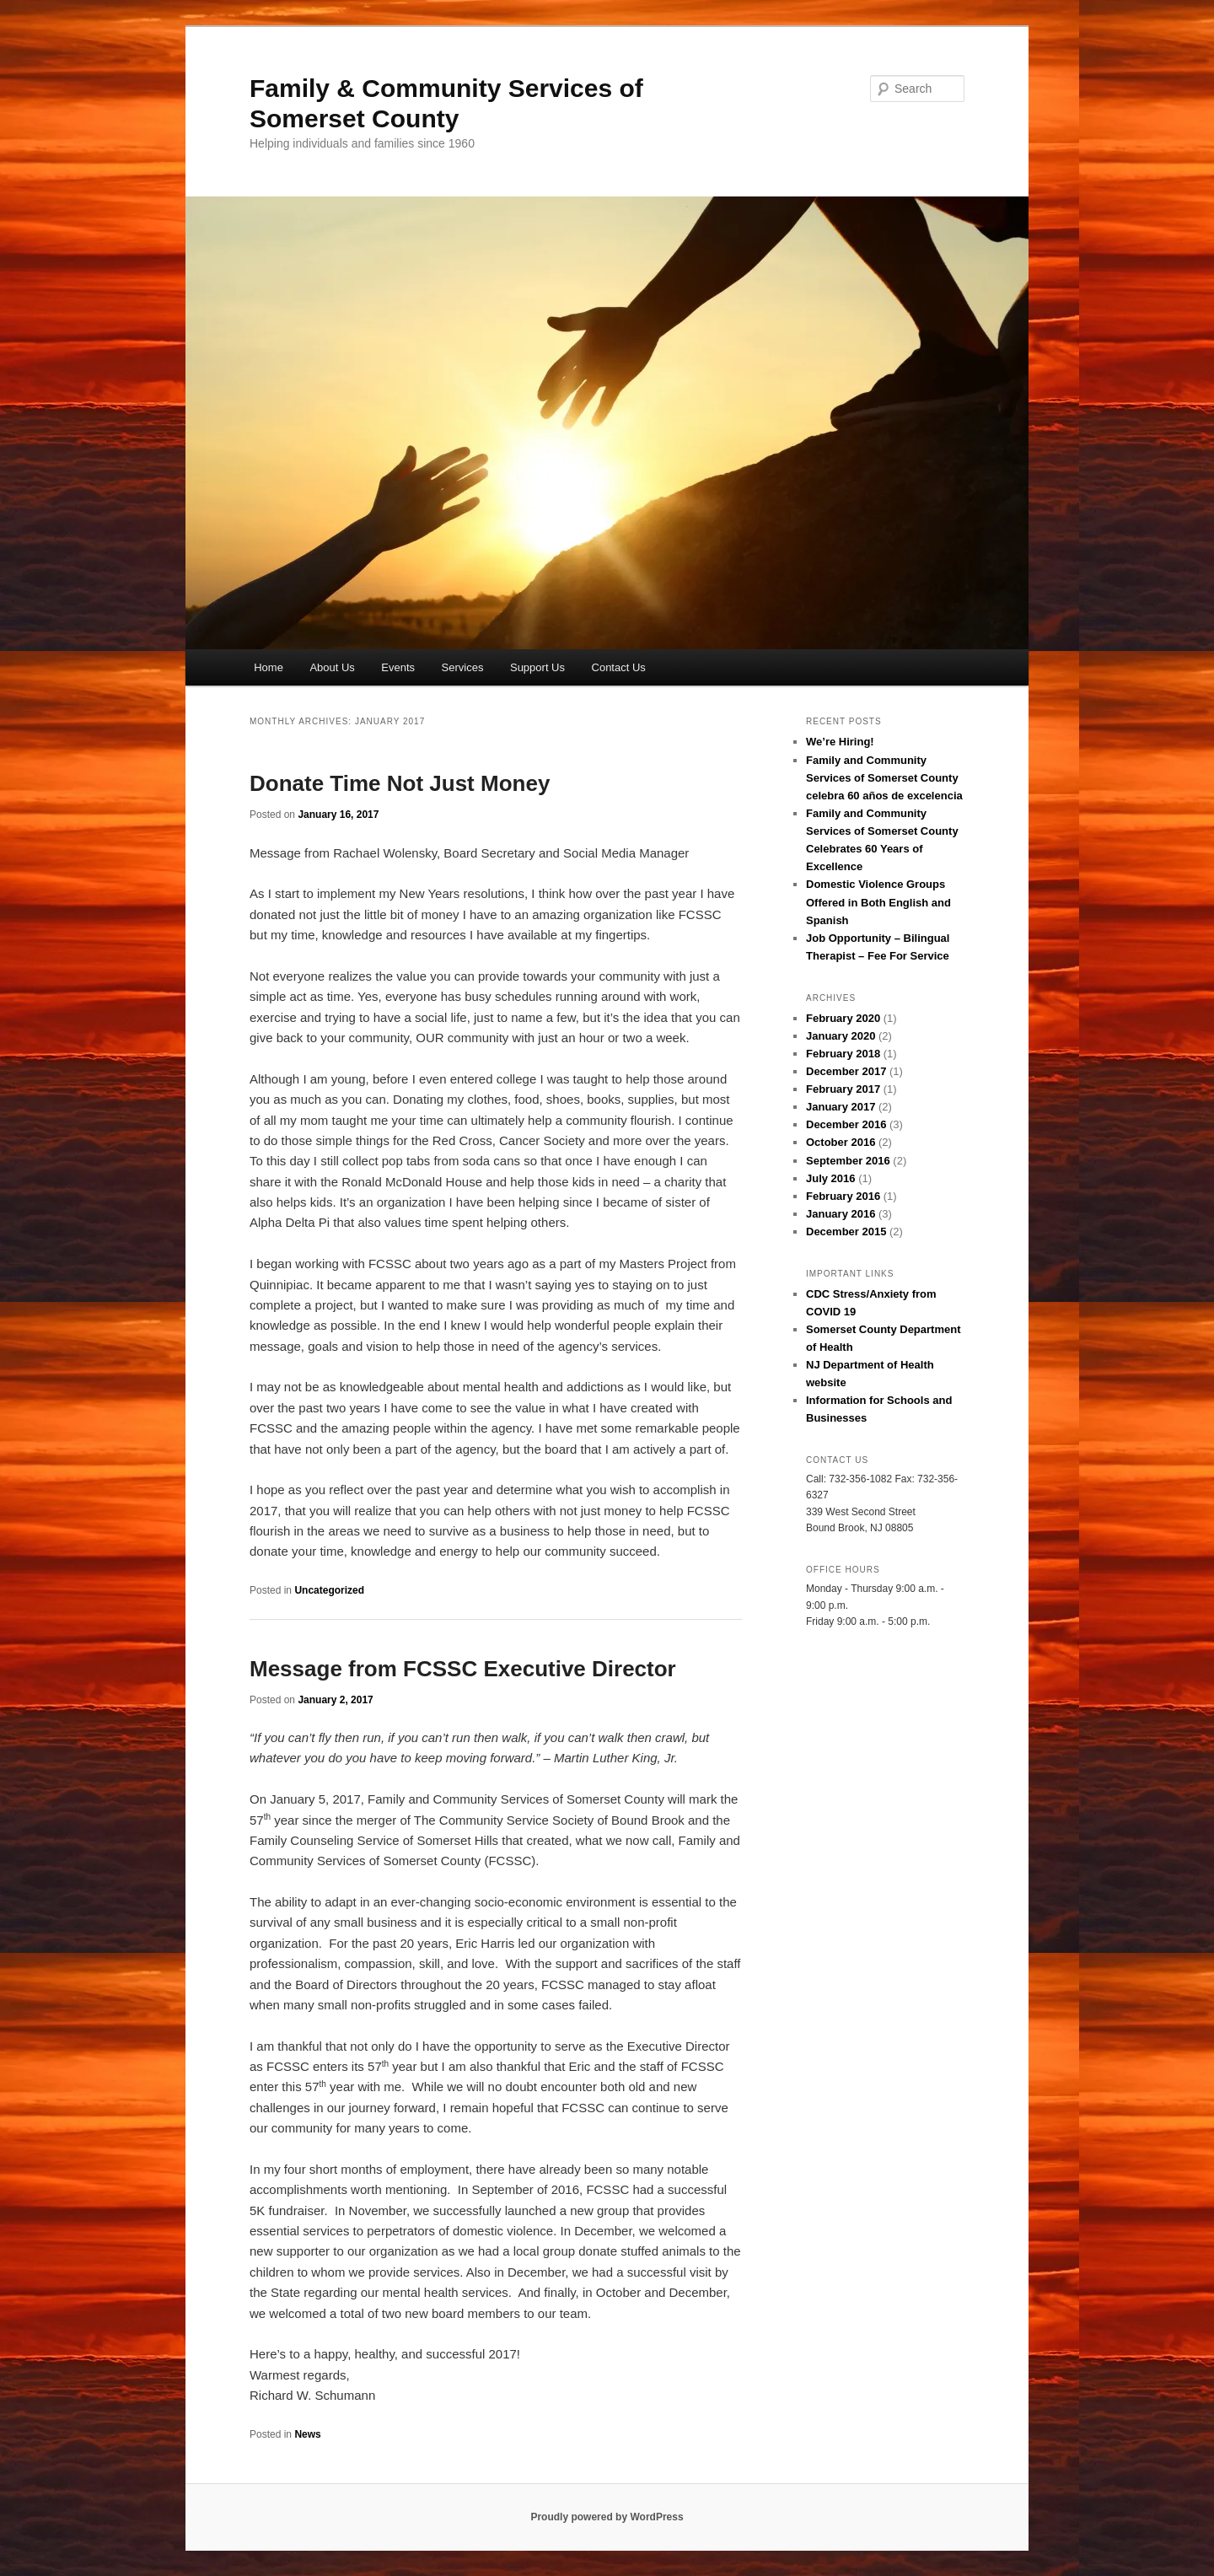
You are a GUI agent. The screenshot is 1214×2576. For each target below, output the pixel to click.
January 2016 (840, 1213)
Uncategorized (329, 1590)
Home (268, 667)
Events (398, 667)
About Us (331, 667)
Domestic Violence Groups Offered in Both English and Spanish (878, 902)
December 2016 (846, 1124)
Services (463, 667)
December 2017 (846, 1071)
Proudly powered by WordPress (606, 2517)
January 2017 (840, 1106)
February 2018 (843, 1053)
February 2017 (843, 1089)
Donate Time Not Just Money (400, 783)
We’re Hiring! (840, 741)
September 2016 (848, 1160)
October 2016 (840, 1142)
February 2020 (843, 1018)
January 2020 (840, 1036)
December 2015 (846, 1231)
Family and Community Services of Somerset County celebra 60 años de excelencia (884, 778)
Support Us (537, 667)
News (307, 2434)
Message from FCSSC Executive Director (463, 1668)
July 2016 (831, 1178)
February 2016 (843, 1196)
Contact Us (619, 667)
